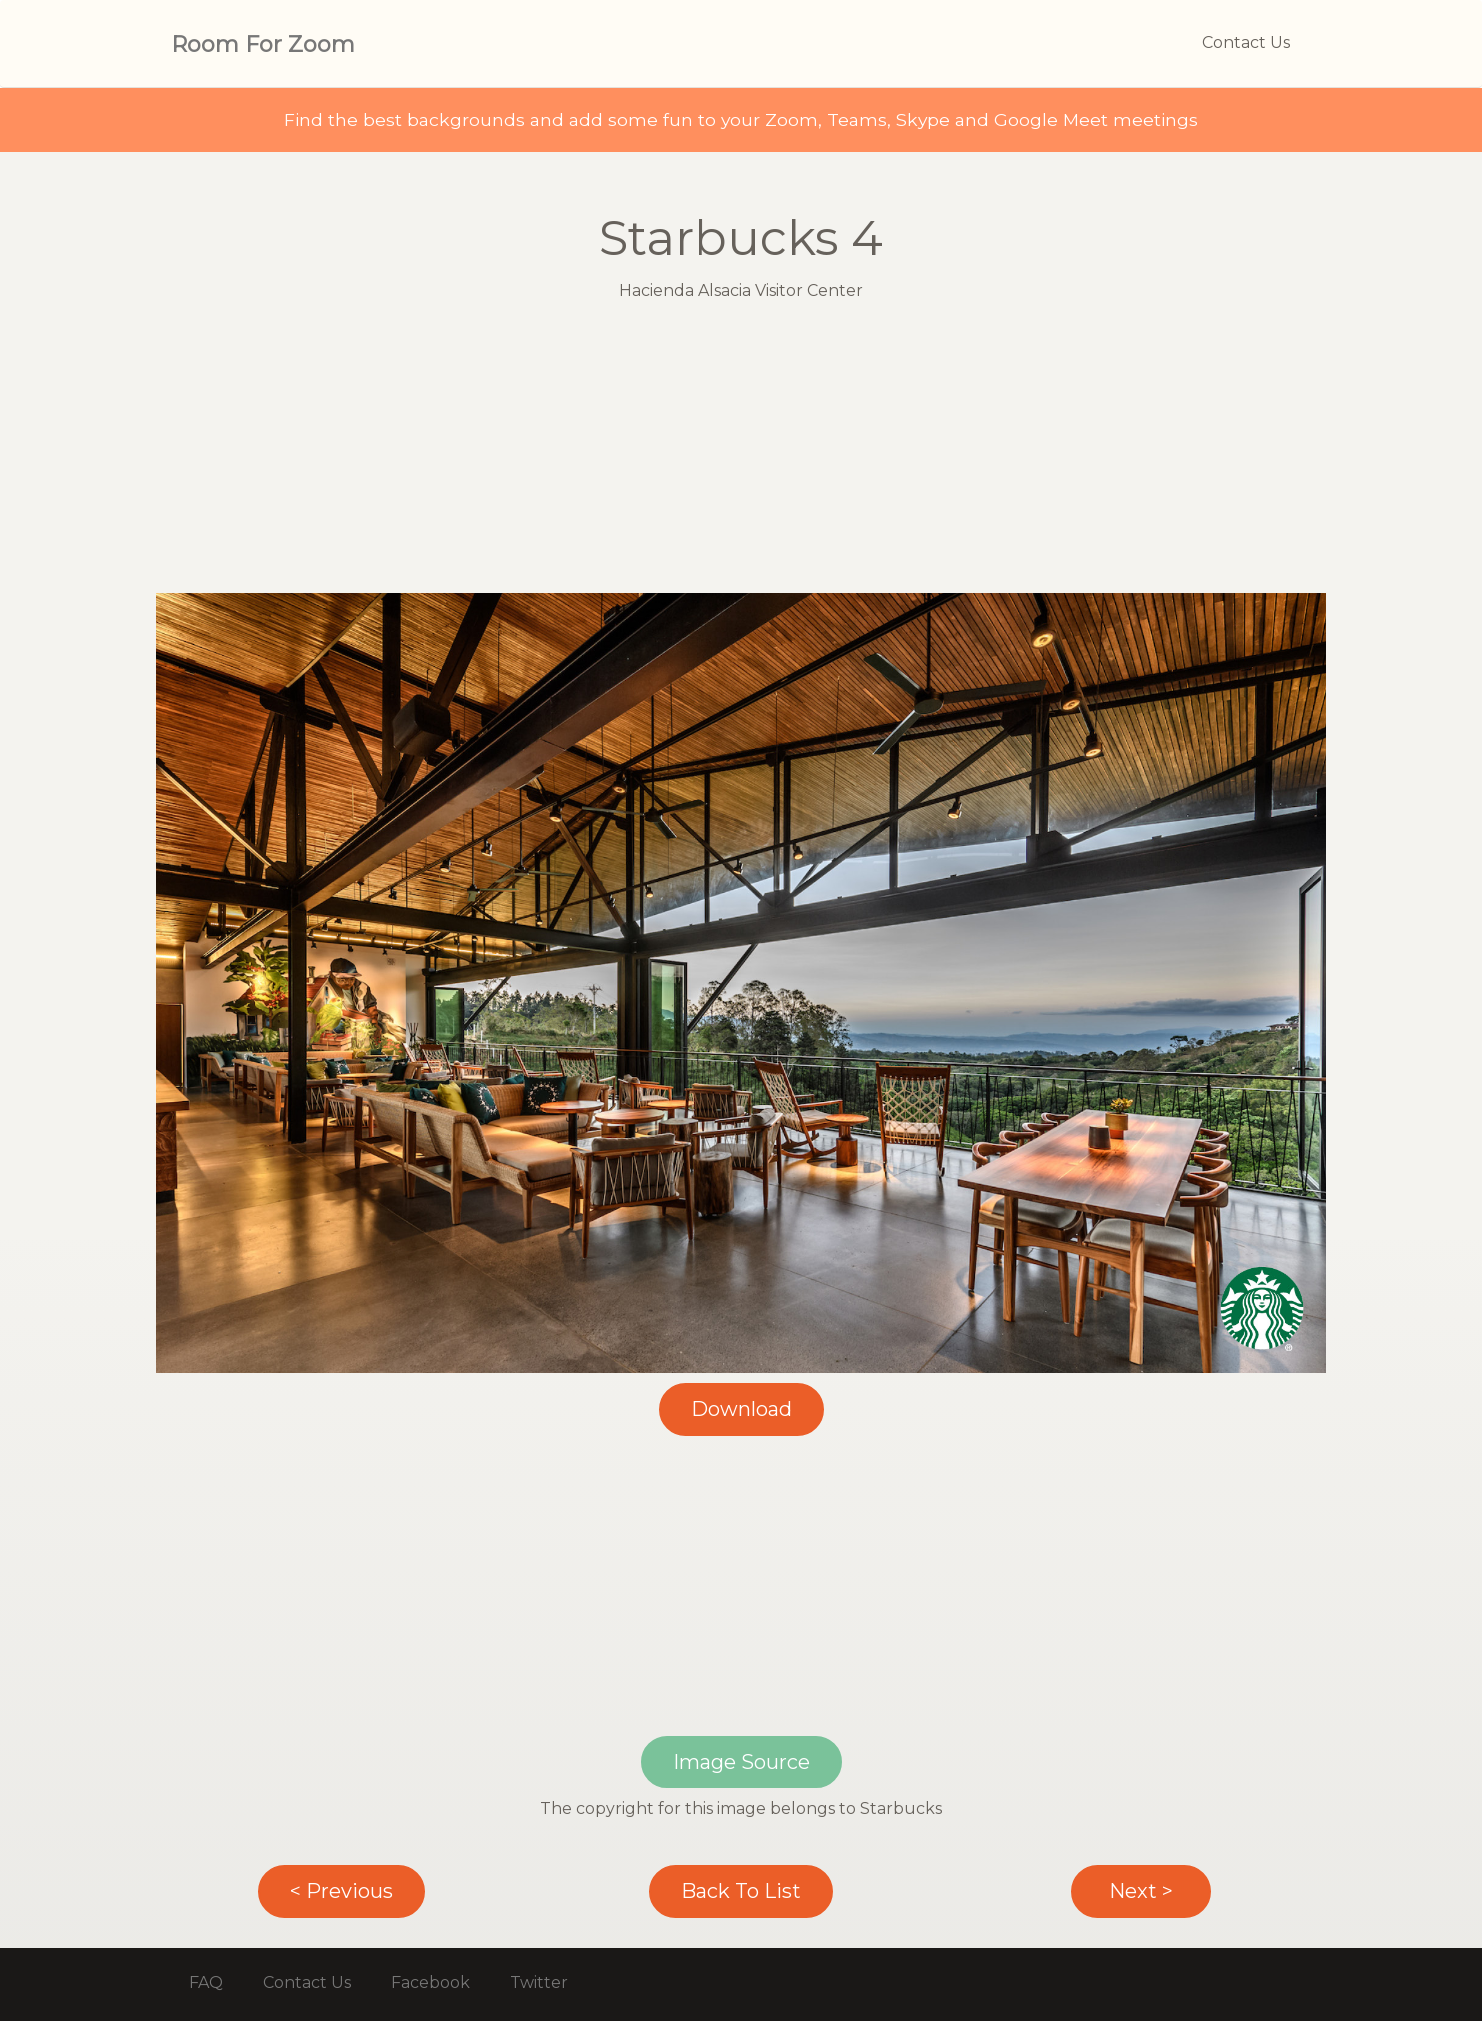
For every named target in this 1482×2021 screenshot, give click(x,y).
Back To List (741, 1891)
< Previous (341, 1891)
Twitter (539, 1982)
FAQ (206, 1982)
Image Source (741, 1762)
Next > (1141, 1891)
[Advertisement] (741, 453)
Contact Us (1246, 42)
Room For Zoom (263, 44)
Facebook (430, 1982)
